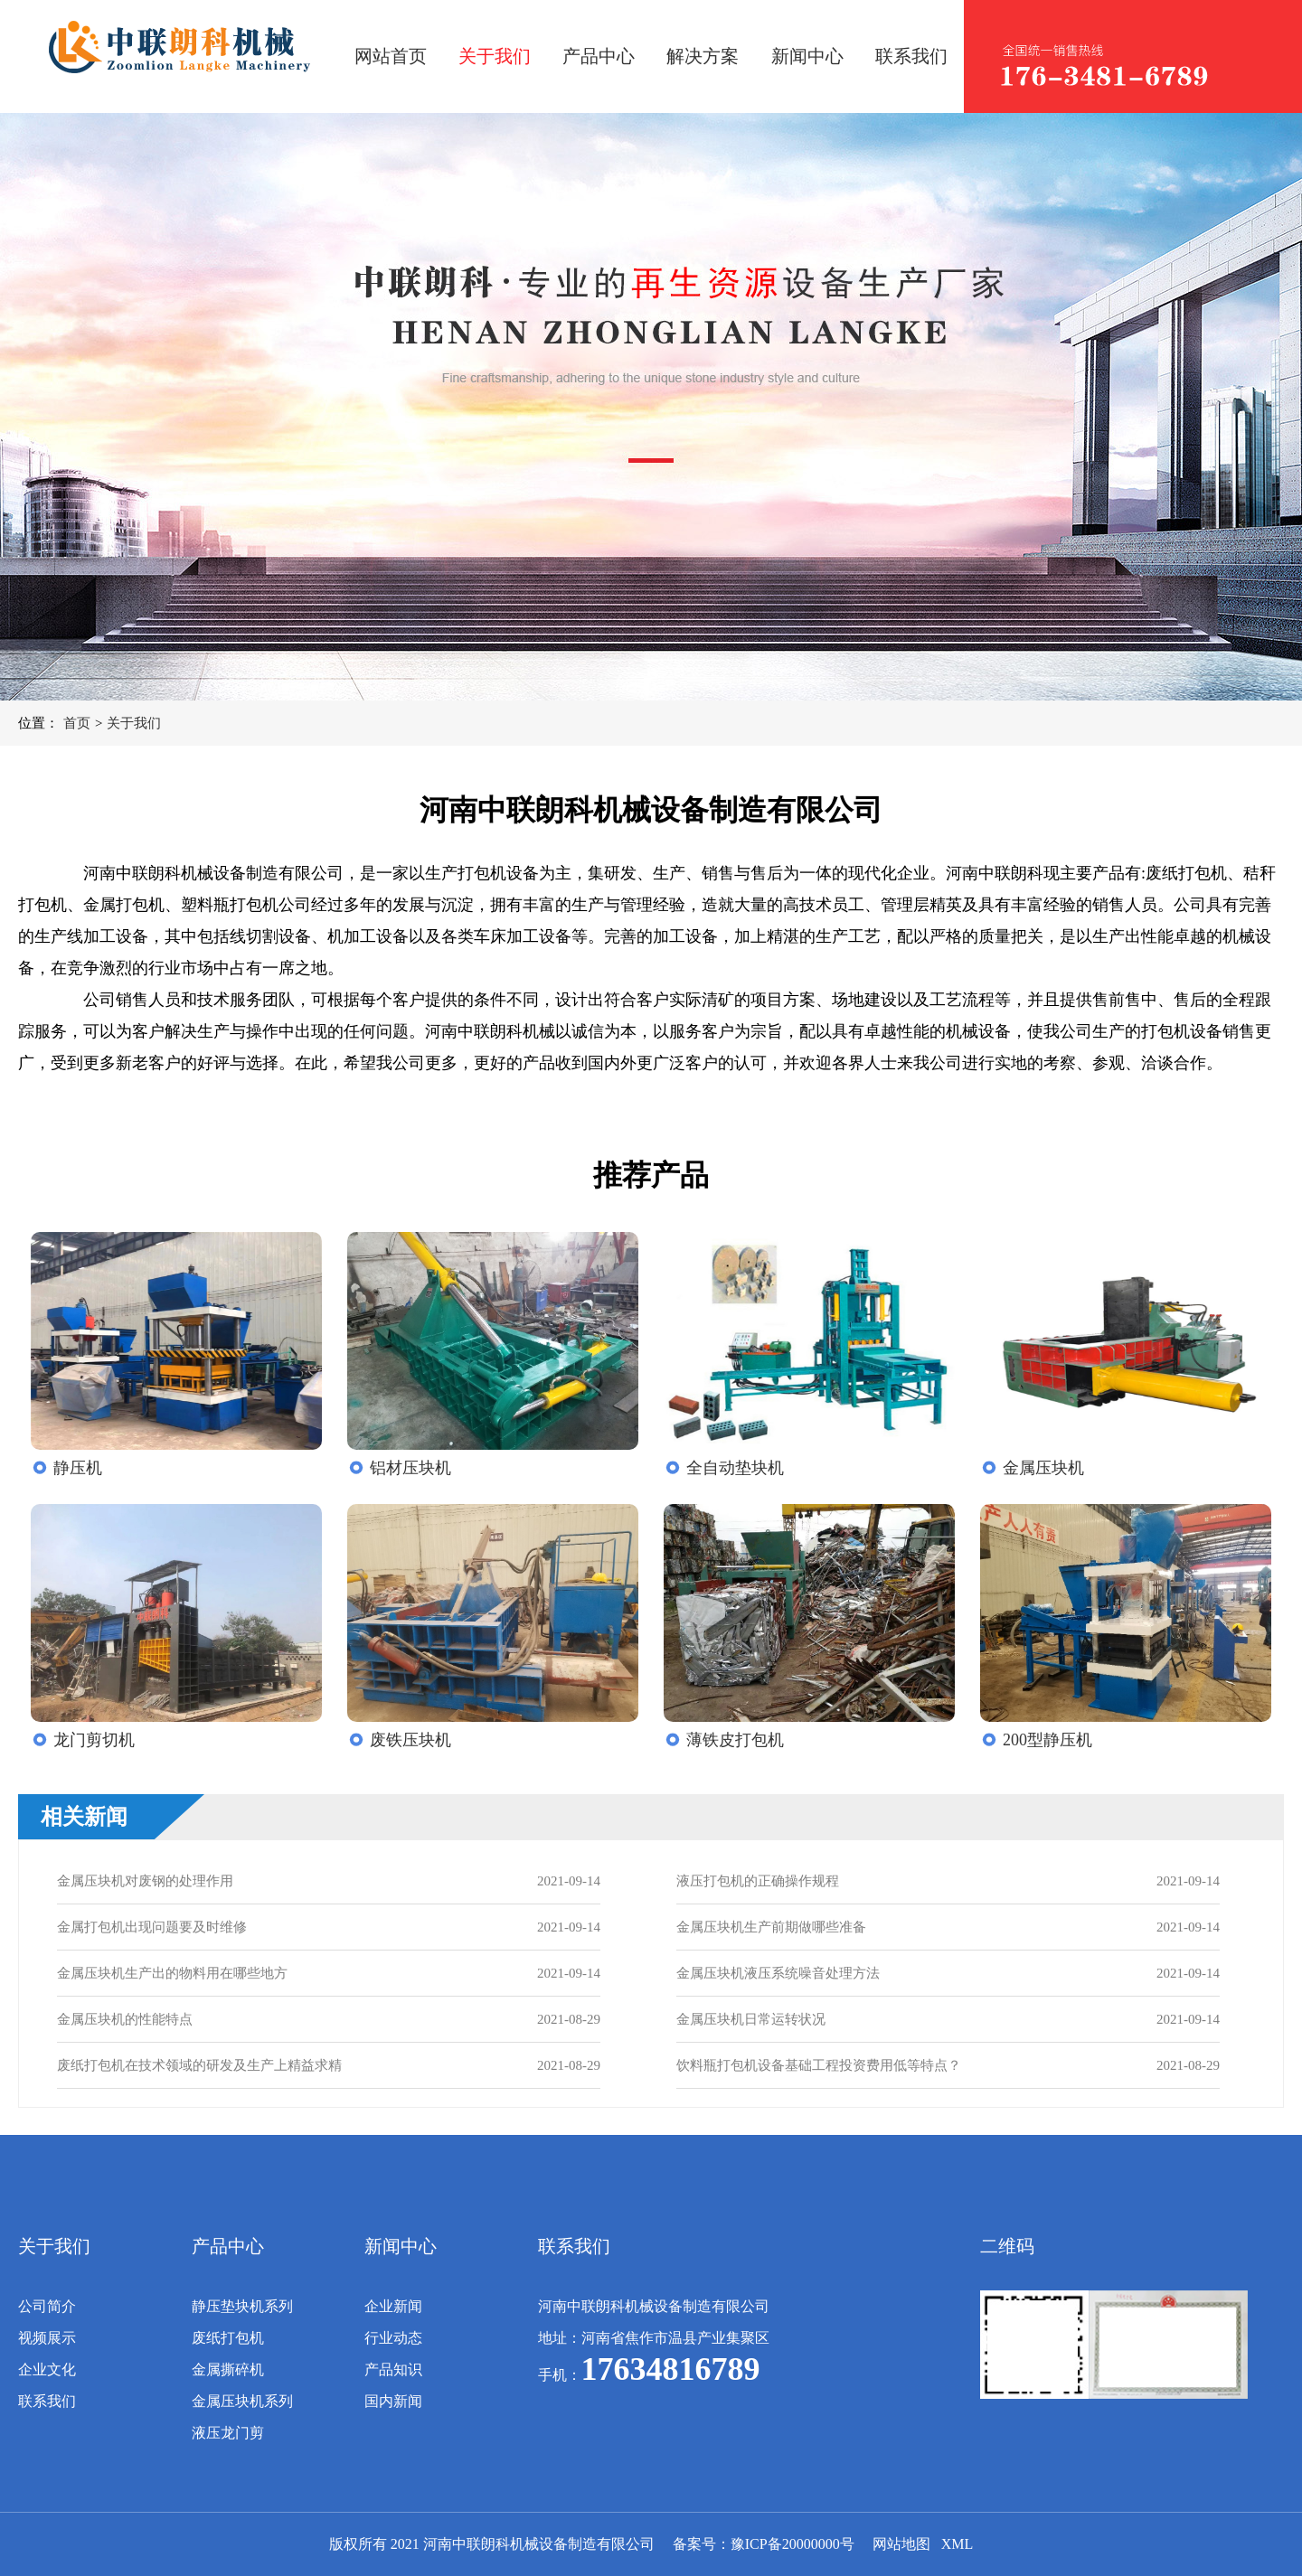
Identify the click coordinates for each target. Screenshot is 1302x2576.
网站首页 (390, 56)
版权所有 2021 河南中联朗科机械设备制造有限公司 (492, 2544)
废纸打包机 (228, 2338)
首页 (76, 723)
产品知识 (393, 2369)
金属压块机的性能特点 (125, 2019)
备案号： (702, 2544)
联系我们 (911, 56)
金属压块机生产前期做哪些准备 (771, 1927)
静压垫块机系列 (242, 2306)
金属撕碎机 (228, 2369)
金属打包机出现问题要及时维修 (152, 1927)
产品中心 (598, 56)
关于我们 (494, 56)
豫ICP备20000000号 (792, 2544)
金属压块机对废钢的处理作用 (145, 1881)
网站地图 (901, 2544)
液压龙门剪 (228, 2432)
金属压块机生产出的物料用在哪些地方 (172, 1973)
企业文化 (47, 2369)
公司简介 (47, 2306)
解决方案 (702, 56)
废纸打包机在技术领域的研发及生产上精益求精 (199, 2065)
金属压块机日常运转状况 (751, 2019)
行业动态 (393, 2338)
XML (957, 2544)
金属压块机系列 (242, 2401)
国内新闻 (393, 2401)
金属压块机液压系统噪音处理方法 (778, 1973)
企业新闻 (393, 2306)
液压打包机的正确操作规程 (757, 1881)
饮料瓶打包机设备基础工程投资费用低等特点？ (818, 2065)
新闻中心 (807, 56)
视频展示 (47, 2338)
